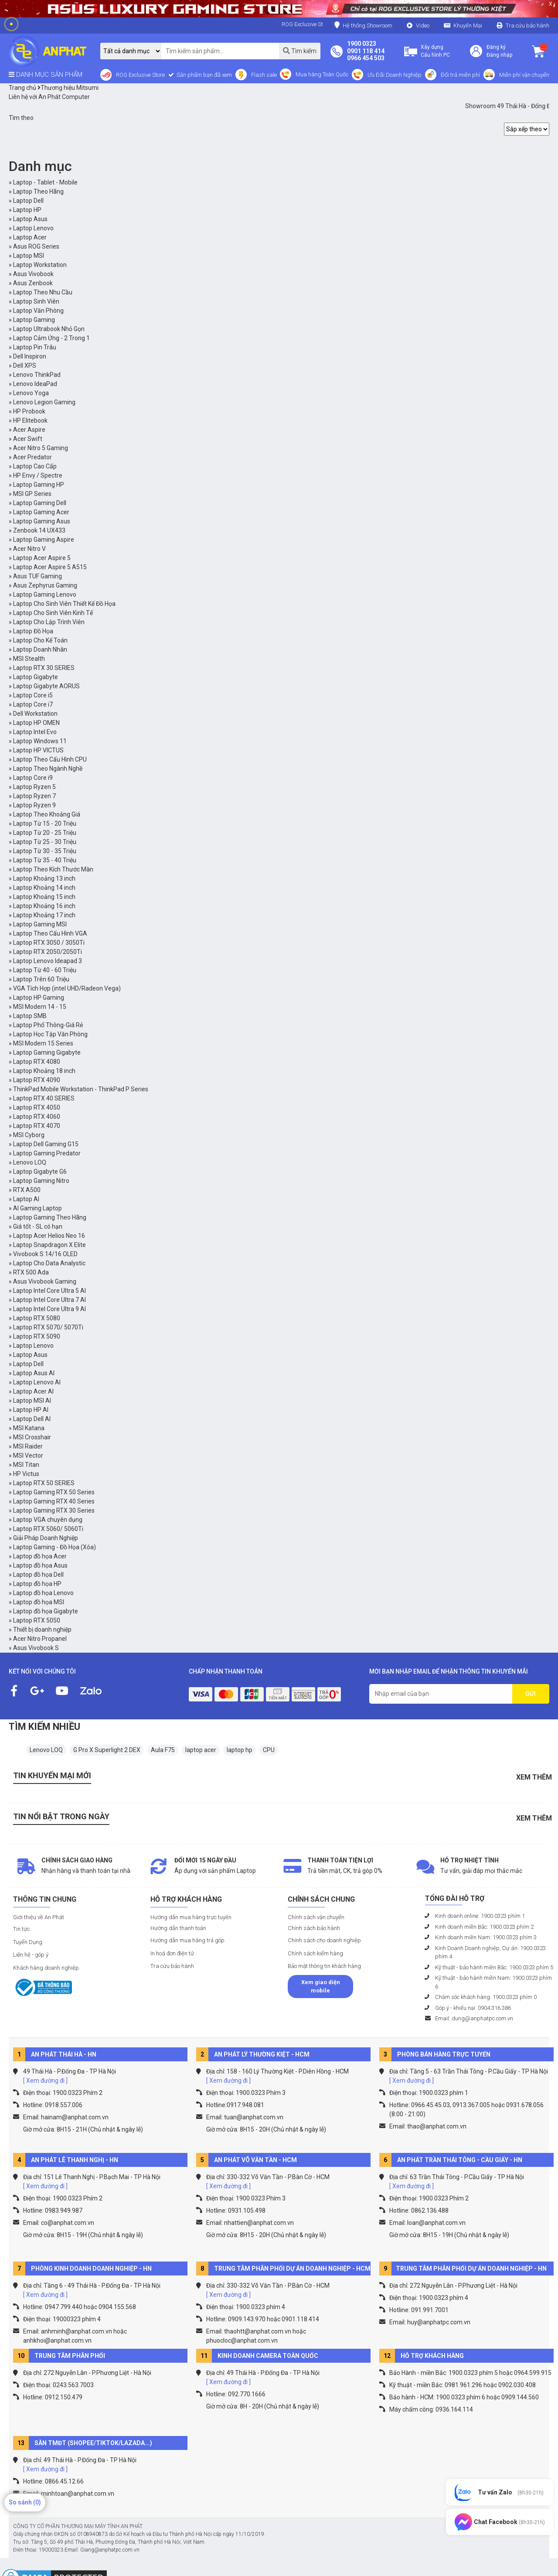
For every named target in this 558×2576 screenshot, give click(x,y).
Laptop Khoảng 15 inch (44, 896)
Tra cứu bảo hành (527, 25)
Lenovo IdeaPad (35, 383)
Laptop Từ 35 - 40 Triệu (44, 860)
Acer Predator (32, 457)
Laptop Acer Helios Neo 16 (49, 1235)
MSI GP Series (32, 493)
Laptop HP (27, 209)
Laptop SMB (30, 1015)
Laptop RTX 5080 (36, 1318)
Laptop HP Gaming (38, 997)
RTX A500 (27, 1189)
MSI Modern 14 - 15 (39, 1006)
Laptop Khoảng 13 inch (44, 878)
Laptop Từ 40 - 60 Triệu (44, 970)
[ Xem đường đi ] (45, 2080)
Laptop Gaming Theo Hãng (49, 1217)
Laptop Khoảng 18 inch (44, 1070)
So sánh (25, 2502)
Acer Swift (27, 438)
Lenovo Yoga (31, 392)
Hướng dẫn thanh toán (178, 1928)
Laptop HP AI (30, 1409)
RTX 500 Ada (31, 1272)
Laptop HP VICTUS (38, 750)
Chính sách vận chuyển (316, 1917)
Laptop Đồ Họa (33, 631)
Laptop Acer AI (33, 1391)
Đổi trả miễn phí (460, 75)
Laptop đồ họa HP (37, 1583)
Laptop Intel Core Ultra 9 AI (49, 1308)
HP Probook (29, 411)
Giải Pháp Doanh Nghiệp (45, 1537)
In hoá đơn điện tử (172, 1953)
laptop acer (200, 1749)
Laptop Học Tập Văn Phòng (50, 1034)
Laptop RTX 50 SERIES (44, 1482)
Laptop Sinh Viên (36, 301)
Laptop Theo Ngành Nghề (47, 768)
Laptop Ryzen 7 (34, 796)
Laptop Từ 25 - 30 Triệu (44, 841)
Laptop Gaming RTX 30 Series (54, 1510)
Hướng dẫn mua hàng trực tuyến (190, 1917)
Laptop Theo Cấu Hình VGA (50, 933)
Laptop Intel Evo (35, 731)
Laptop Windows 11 (40, 741)
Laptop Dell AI (32, 1418)
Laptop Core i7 (33, 704)
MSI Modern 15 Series (43, 1043)
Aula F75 (163, 1749)
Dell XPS (24, 365)
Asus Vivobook (33, 273)
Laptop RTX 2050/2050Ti (47, 951)
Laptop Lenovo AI (37, 1382)
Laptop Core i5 (33, 695)
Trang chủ (22, 87)
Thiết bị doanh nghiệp (42, 1629)
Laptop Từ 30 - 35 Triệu (44, 850)
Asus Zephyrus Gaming (45, 585)
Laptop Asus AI (33, 1373)
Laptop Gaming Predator (47, 1153)
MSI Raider (28, 1446)
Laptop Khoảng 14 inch (44, 887)
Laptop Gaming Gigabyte (47, 1052)
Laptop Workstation (40, 264)
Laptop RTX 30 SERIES (44, 667)
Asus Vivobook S (36, 1647)
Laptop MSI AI (32, 1400)
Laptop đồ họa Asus (40, 1565)
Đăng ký (496, 47)
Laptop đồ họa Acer (40, 1556)
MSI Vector (28, 1455)
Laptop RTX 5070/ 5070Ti (48, 1327)
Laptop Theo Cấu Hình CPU (50, 759)
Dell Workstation (35, 713)
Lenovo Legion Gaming (44, 402)
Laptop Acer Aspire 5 (42, 557)
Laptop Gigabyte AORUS (46, 686)
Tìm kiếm (299, 51)
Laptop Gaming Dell (39, 502)
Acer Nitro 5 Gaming (40, 447)
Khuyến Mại (467, 25)
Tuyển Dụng (27, 1942)
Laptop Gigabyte (35, 676)
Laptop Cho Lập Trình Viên (49, 621)
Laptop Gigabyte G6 (40, 1171)
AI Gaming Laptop (37, 1208)
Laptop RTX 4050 (36, 1107)
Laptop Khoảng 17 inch (44, 915)
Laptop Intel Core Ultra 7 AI (49, 1299)
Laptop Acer (30, 237)
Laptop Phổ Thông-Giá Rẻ (48, 1025)
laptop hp (239, 1749)
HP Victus (26, 1473)
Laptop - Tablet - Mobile (45, 182)
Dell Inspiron (29, 356)
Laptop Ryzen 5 (34, 786)
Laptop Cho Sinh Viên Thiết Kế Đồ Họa (64, 603)
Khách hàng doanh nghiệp (46, 1967)
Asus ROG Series (36, 246)
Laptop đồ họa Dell (38, 1574)
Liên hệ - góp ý (30, 1954)
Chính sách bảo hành (314, 1928)
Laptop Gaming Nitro (41, 1180)
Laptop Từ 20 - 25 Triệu (44, 832)
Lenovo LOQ (29, 1162)
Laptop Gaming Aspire (43, 539)
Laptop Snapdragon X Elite (49, 1244)
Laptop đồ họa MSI (38, 1602)
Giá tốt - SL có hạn (37, 1226)
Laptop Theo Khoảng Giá (46, 814)
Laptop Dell (28, 200)
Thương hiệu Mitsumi (68, 87)
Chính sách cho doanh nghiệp (324, 1940)
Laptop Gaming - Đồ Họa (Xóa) (54, 1547)
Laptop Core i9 (33, 777)
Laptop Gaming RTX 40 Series (54, 1501)
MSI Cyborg (28, 1134)
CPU (269, 1749)
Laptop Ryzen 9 (34, 805)
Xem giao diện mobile (320, 1986)
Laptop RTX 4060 (36, 1116)
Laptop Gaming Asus (41, 521)
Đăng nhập (499, 55)
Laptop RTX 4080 (36, 1061)
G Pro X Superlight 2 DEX (106, 1749)
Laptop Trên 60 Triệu (41, 979)
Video (422, 25)
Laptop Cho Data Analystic (49, 1263)
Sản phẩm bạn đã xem (203, 75)
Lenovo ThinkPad (37, 374)
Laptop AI (26, 1199)
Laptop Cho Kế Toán (40, 640)
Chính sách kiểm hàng (315, 1953)
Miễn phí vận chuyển (524, 75)
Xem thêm (534, 1777)
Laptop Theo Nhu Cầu (42, 292)
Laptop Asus (30, 218)
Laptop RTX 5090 (36, 1336)
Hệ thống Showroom (363, 25)
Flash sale (264, 75)
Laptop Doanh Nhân (40, 649)
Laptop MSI (28, 255)
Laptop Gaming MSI (40, 924)
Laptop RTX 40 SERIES (44, 1098)
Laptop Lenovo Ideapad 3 (47, 960)
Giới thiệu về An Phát (38, 1917)
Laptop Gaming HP (38, 484)
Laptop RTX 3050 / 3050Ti (49, 942)
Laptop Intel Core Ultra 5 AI (49, 1290)
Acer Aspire (29, 429)
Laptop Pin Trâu (34, 347)
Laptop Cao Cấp (35, 466)
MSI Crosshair (32, 1437)
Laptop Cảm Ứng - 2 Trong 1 (51, 338)
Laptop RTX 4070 (36, 1125)
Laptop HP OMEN (36, 722)
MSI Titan (26, 1464)
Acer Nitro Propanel (40, 1638)
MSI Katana (28, 1428)
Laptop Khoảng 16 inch (44, 905)
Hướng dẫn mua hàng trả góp (187, 1940)
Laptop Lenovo (33, 228)
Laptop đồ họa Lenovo (43, 1592)
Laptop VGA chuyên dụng (47, 1519)
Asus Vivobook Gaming (44, 1281)
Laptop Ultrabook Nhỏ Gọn (49, 328)
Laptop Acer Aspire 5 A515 (50, 567)
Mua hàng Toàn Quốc (322, 74)
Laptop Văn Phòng (38, 310)
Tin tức (21, 1929)
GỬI (530, 1693)
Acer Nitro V (29, 548)
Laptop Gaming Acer (41, 512)
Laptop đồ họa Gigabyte (45, 1611)
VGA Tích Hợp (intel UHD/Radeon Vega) (67, 988)
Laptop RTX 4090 (36, 1079)
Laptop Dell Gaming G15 (45, 1144)
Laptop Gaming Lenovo (44, 594)
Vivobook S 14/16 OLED (45, 1253)
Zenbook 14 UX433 (39, 530)
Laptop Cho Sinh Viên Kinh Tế (53, 612)
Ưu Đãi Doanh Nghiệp (394, 75)
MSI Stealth (29, 658)
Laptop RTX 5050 (36, 1620)
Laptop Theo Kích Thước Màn (53, 869)
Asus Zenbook (33, 283)
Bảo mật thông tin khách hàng (324, 1966)
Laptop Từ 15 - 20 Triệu (44, 823)
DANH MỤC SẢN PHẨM (45, 75)
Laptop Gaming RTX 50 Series (54, 1492)
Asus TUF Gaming (37, 576)
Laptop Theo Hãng (38, 191)
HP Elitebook (30, 420)
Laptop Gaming (34, 319)
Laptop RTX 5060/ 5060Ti (48, 1528)
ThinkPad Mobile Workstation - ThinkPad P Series (80, 1089)
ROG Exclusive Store (140, 75)
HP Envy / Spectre (37, 475)
